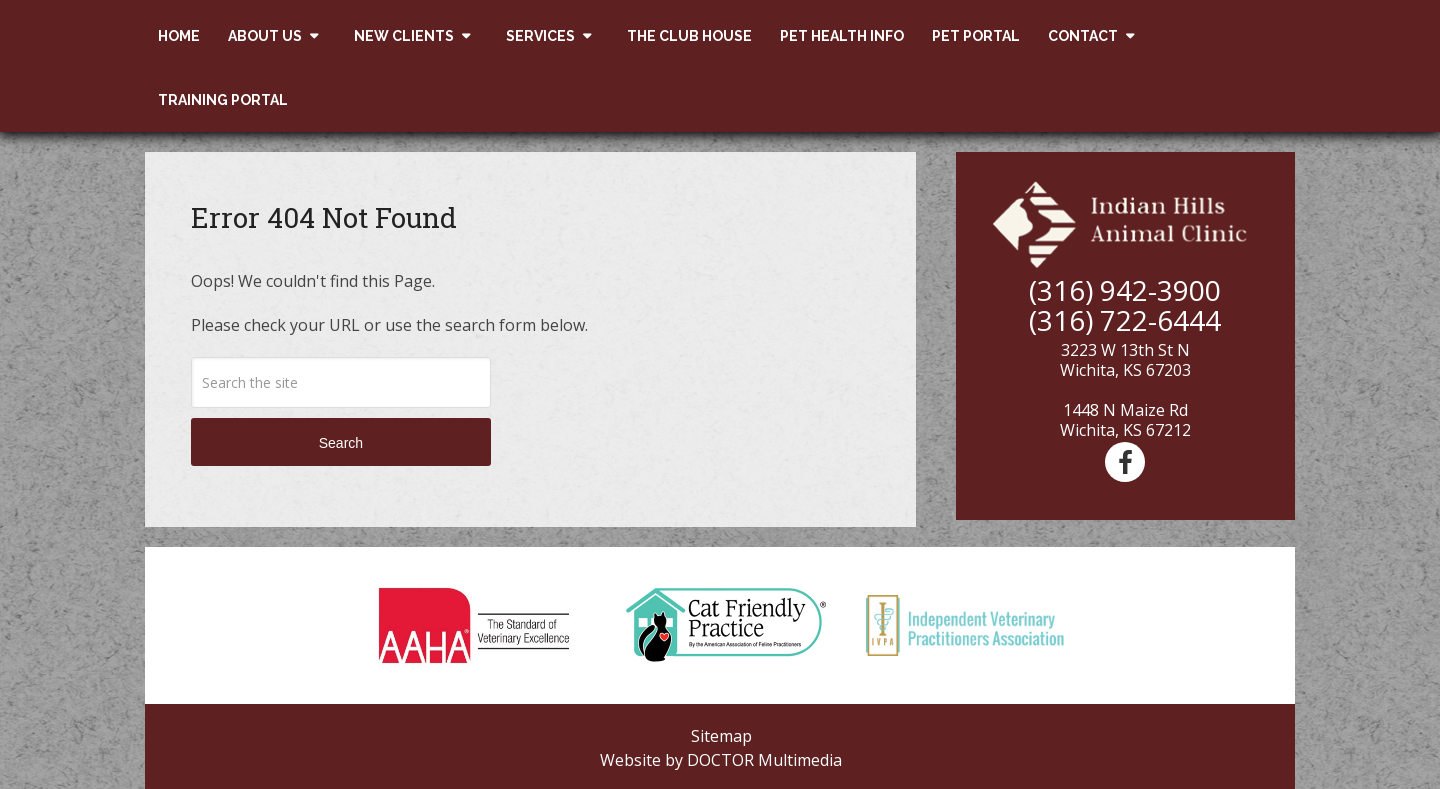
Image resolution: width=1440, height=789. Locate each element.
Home (179, 36)
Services (540, 36)
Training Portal (223, 100)
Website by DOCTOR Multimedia (721, 760)
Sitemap (721, 736)
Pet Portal (976, 36)
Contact (1083, 36)
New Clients (404, 36)
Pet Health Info (842, 36)
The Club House (689, 36)
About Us (265, 36)
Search (341, 443)
